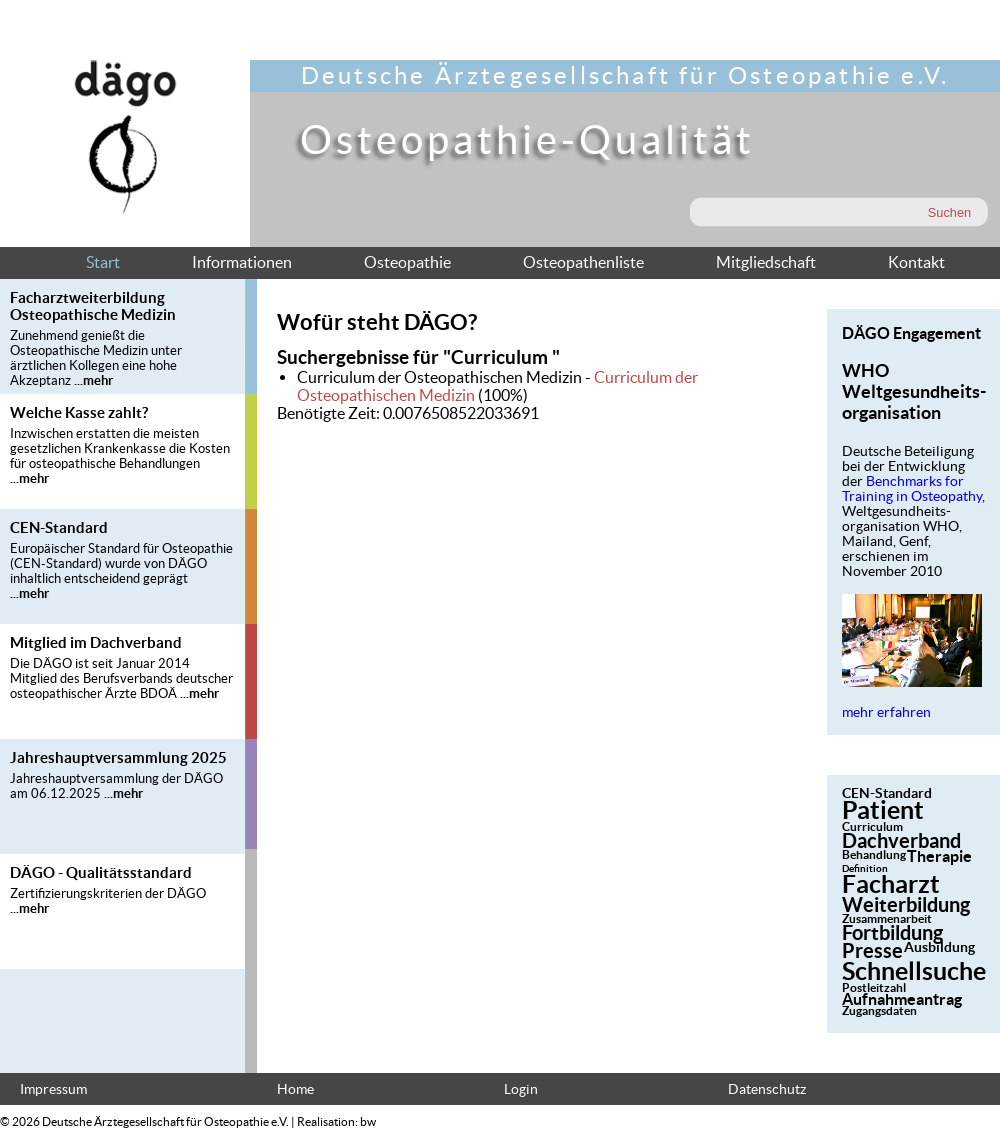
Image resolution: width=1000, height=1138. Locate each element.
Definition (865, 868)
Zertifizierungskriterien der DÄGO (108, 893)
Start (103, 262)
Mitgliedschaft (766, 262)
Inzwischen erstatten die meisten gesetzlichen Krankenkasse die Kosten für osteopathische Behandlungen (120, 448)
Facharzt (891, 884)
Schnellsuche (914, 971)
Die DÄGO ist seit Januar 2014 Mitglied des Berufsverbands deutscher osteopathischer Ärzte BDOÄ (121, 678)
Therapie (939, 856)
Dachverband (901, 840)
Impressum (53, 1089)
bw (368, 1121)
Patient (883, 810)
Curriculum (872, 826)
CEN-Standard (887, 793)
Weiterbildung (906, 904)
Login (521, 1089)
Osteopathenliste (583, 262)
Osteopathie (407, 262)
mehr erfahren (886, 712)
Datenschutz (767, 1089)
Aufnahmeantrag (902, 999)
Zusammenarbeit (887, 918)
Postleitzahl (874, 987)
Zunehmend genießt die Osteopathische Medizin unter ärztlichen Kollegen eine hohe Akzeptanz (96, 358)
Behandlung (874, 854)
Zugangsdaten (879, 1010)
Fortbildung (892, 932)
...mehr (93, 380)
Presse (872, 950)
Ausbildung (939, 947)
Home (295, 1089)
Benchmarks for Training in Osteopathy (912, 489)
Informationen (242, 262)
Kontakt (916, 262)
